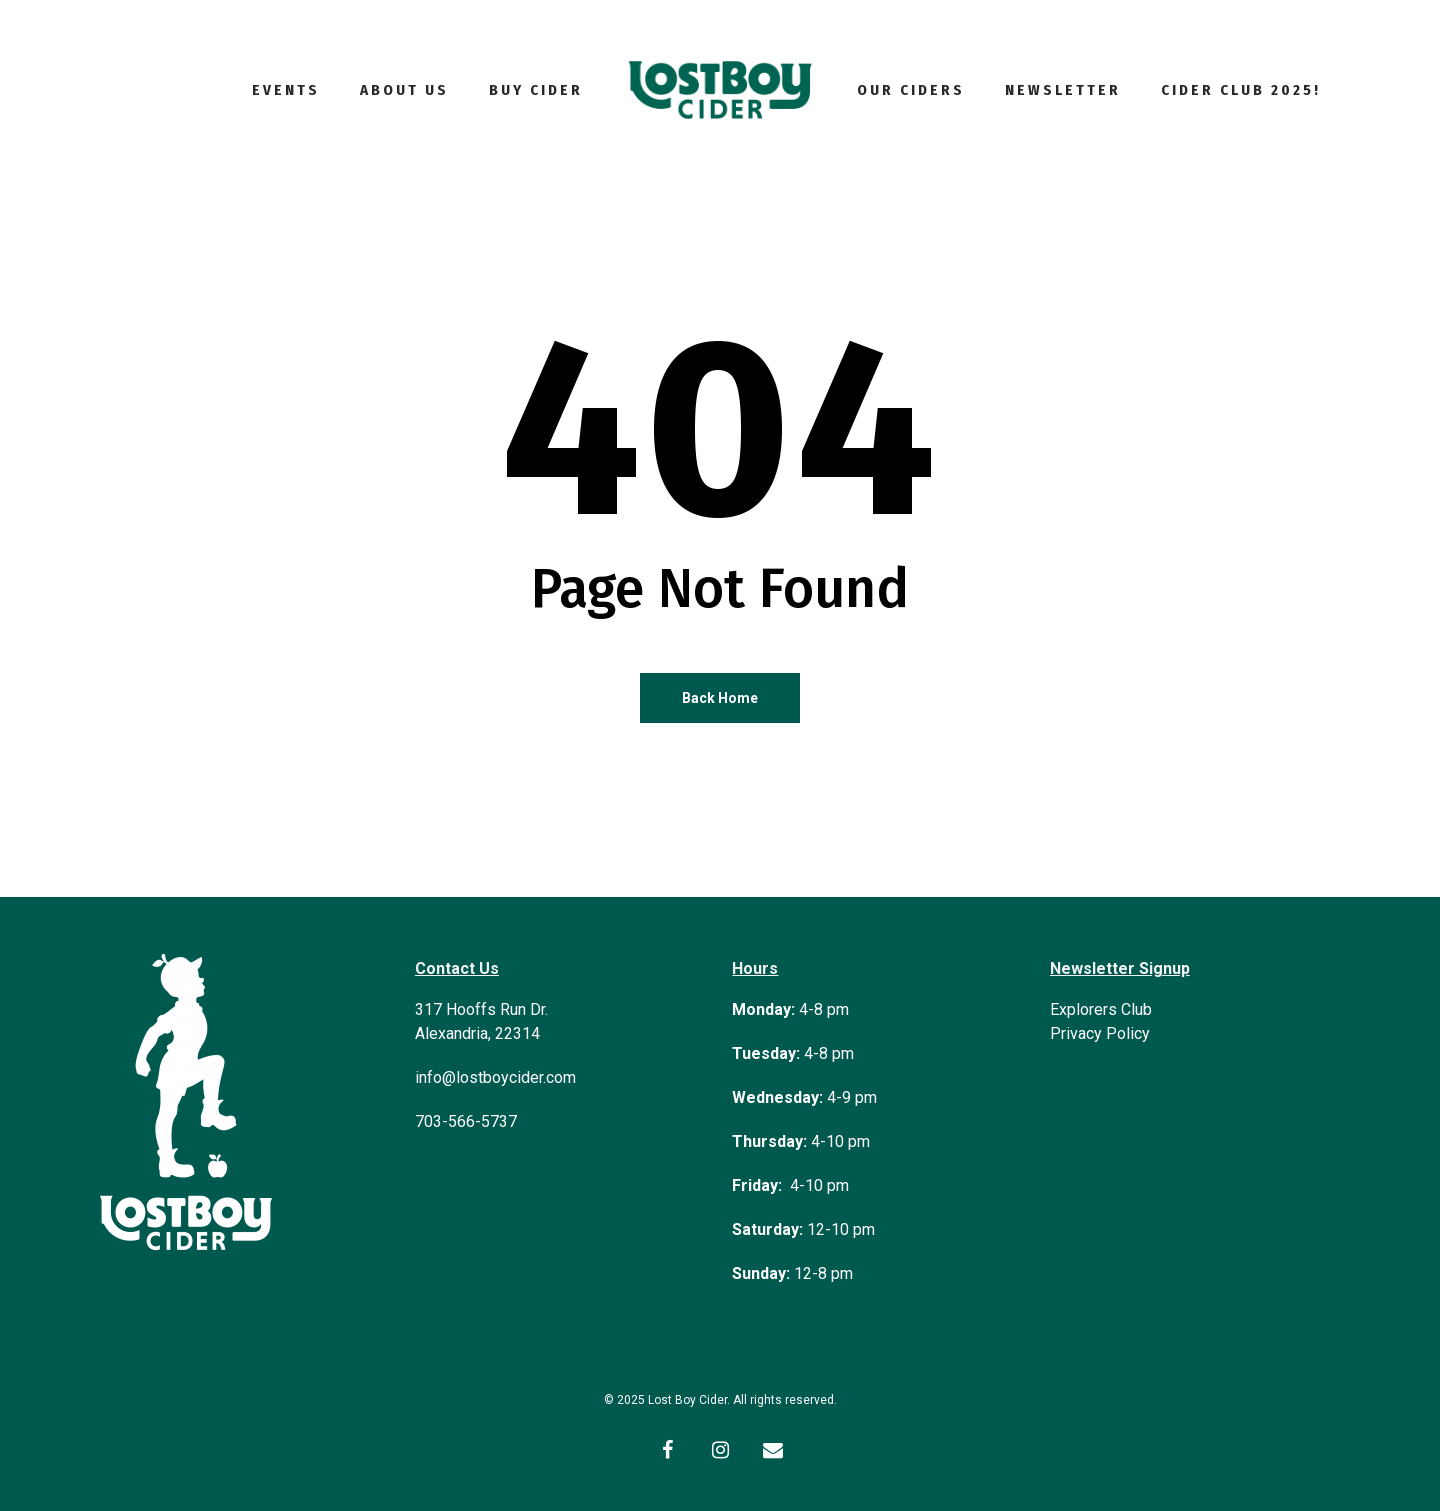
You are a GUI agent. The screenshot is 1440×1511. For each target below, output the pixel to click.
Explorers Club (1101, 1009)
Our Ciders (911, 90)
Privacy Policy (1100, 1033)
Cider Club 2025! (1241, 90)
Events (286, 90)
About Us (404, 90)
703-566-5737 (466, 1121)
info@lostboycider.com (495, 1077)
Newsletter (1063, 90)
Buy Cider (536, 90)
